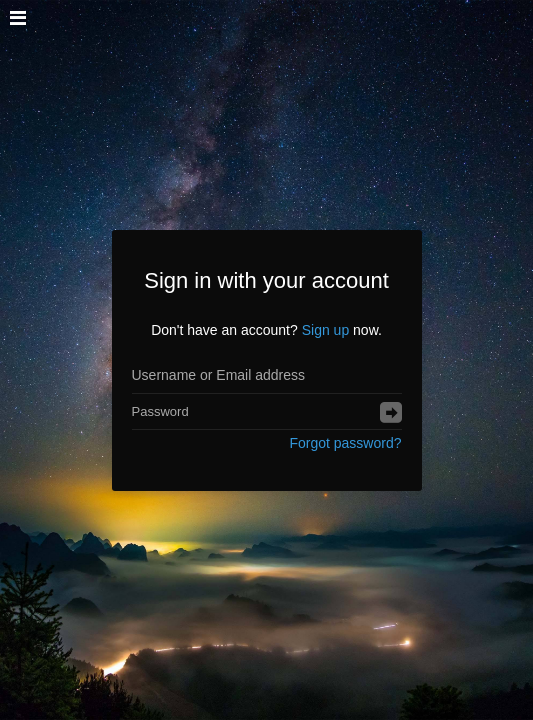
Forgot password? (345, 443)
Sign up (325, 330)
